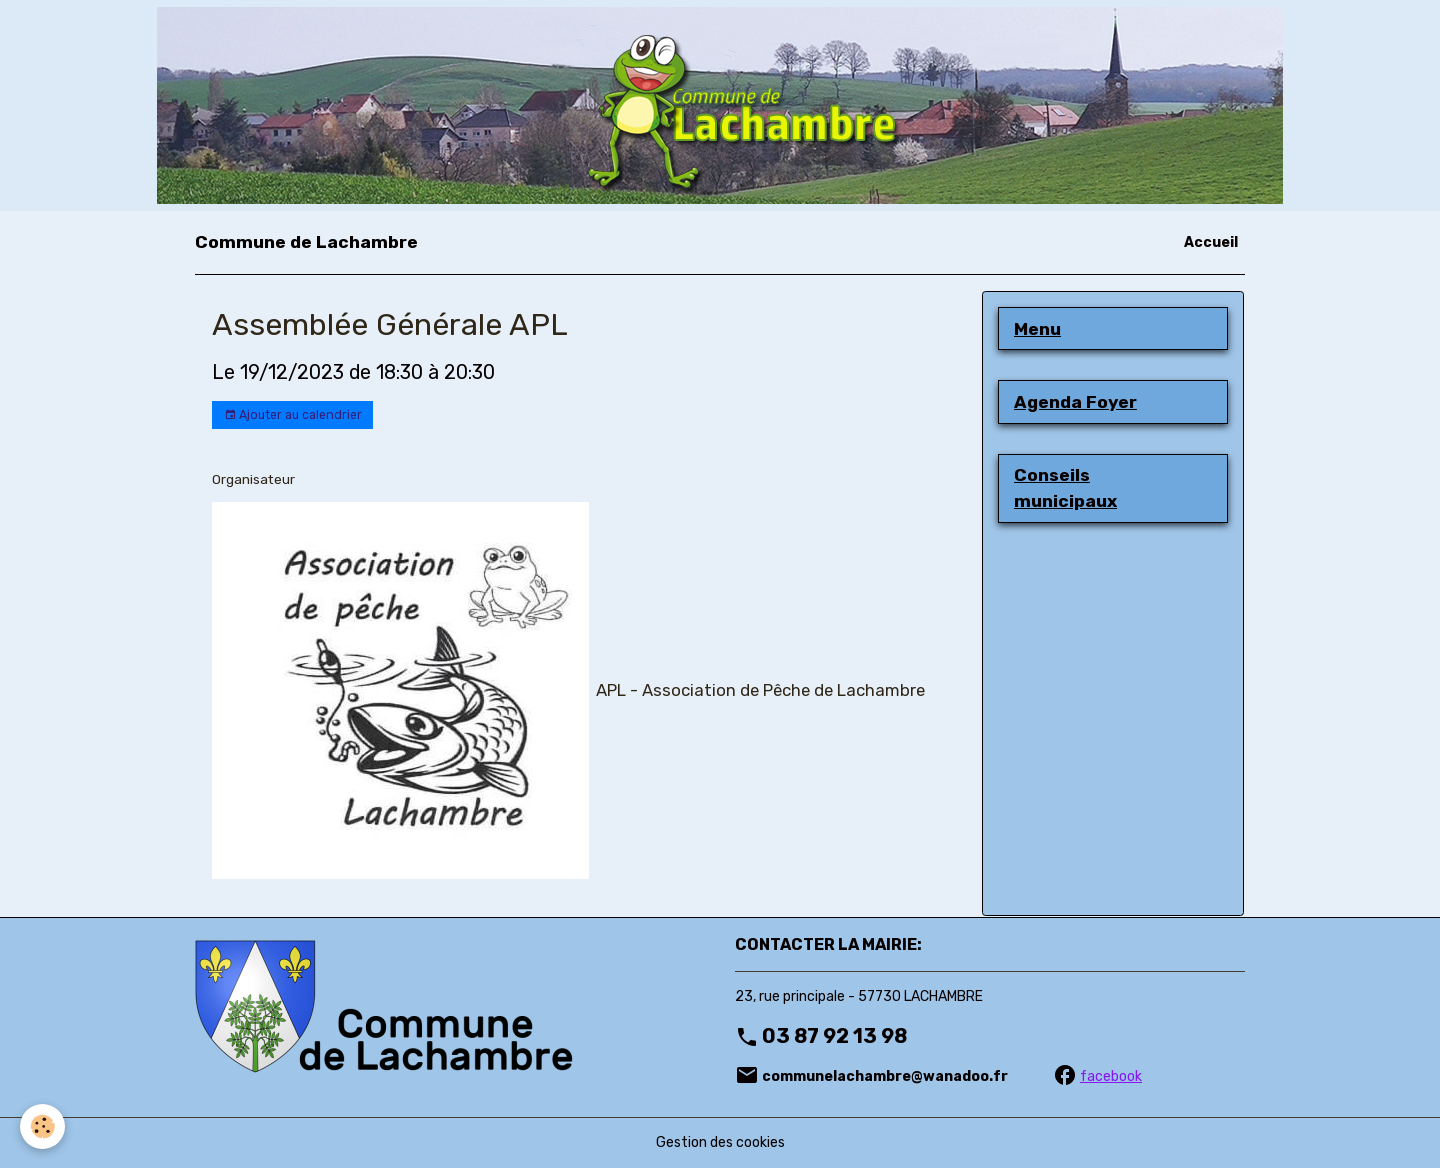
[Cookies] (42, 1126)
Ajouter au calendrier (293, 415)
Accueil (1211, 242)
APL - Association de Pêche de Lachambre (760, 690)
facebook (1111, 1076)
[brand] (306, 242)
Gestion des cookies (720, 1142)
